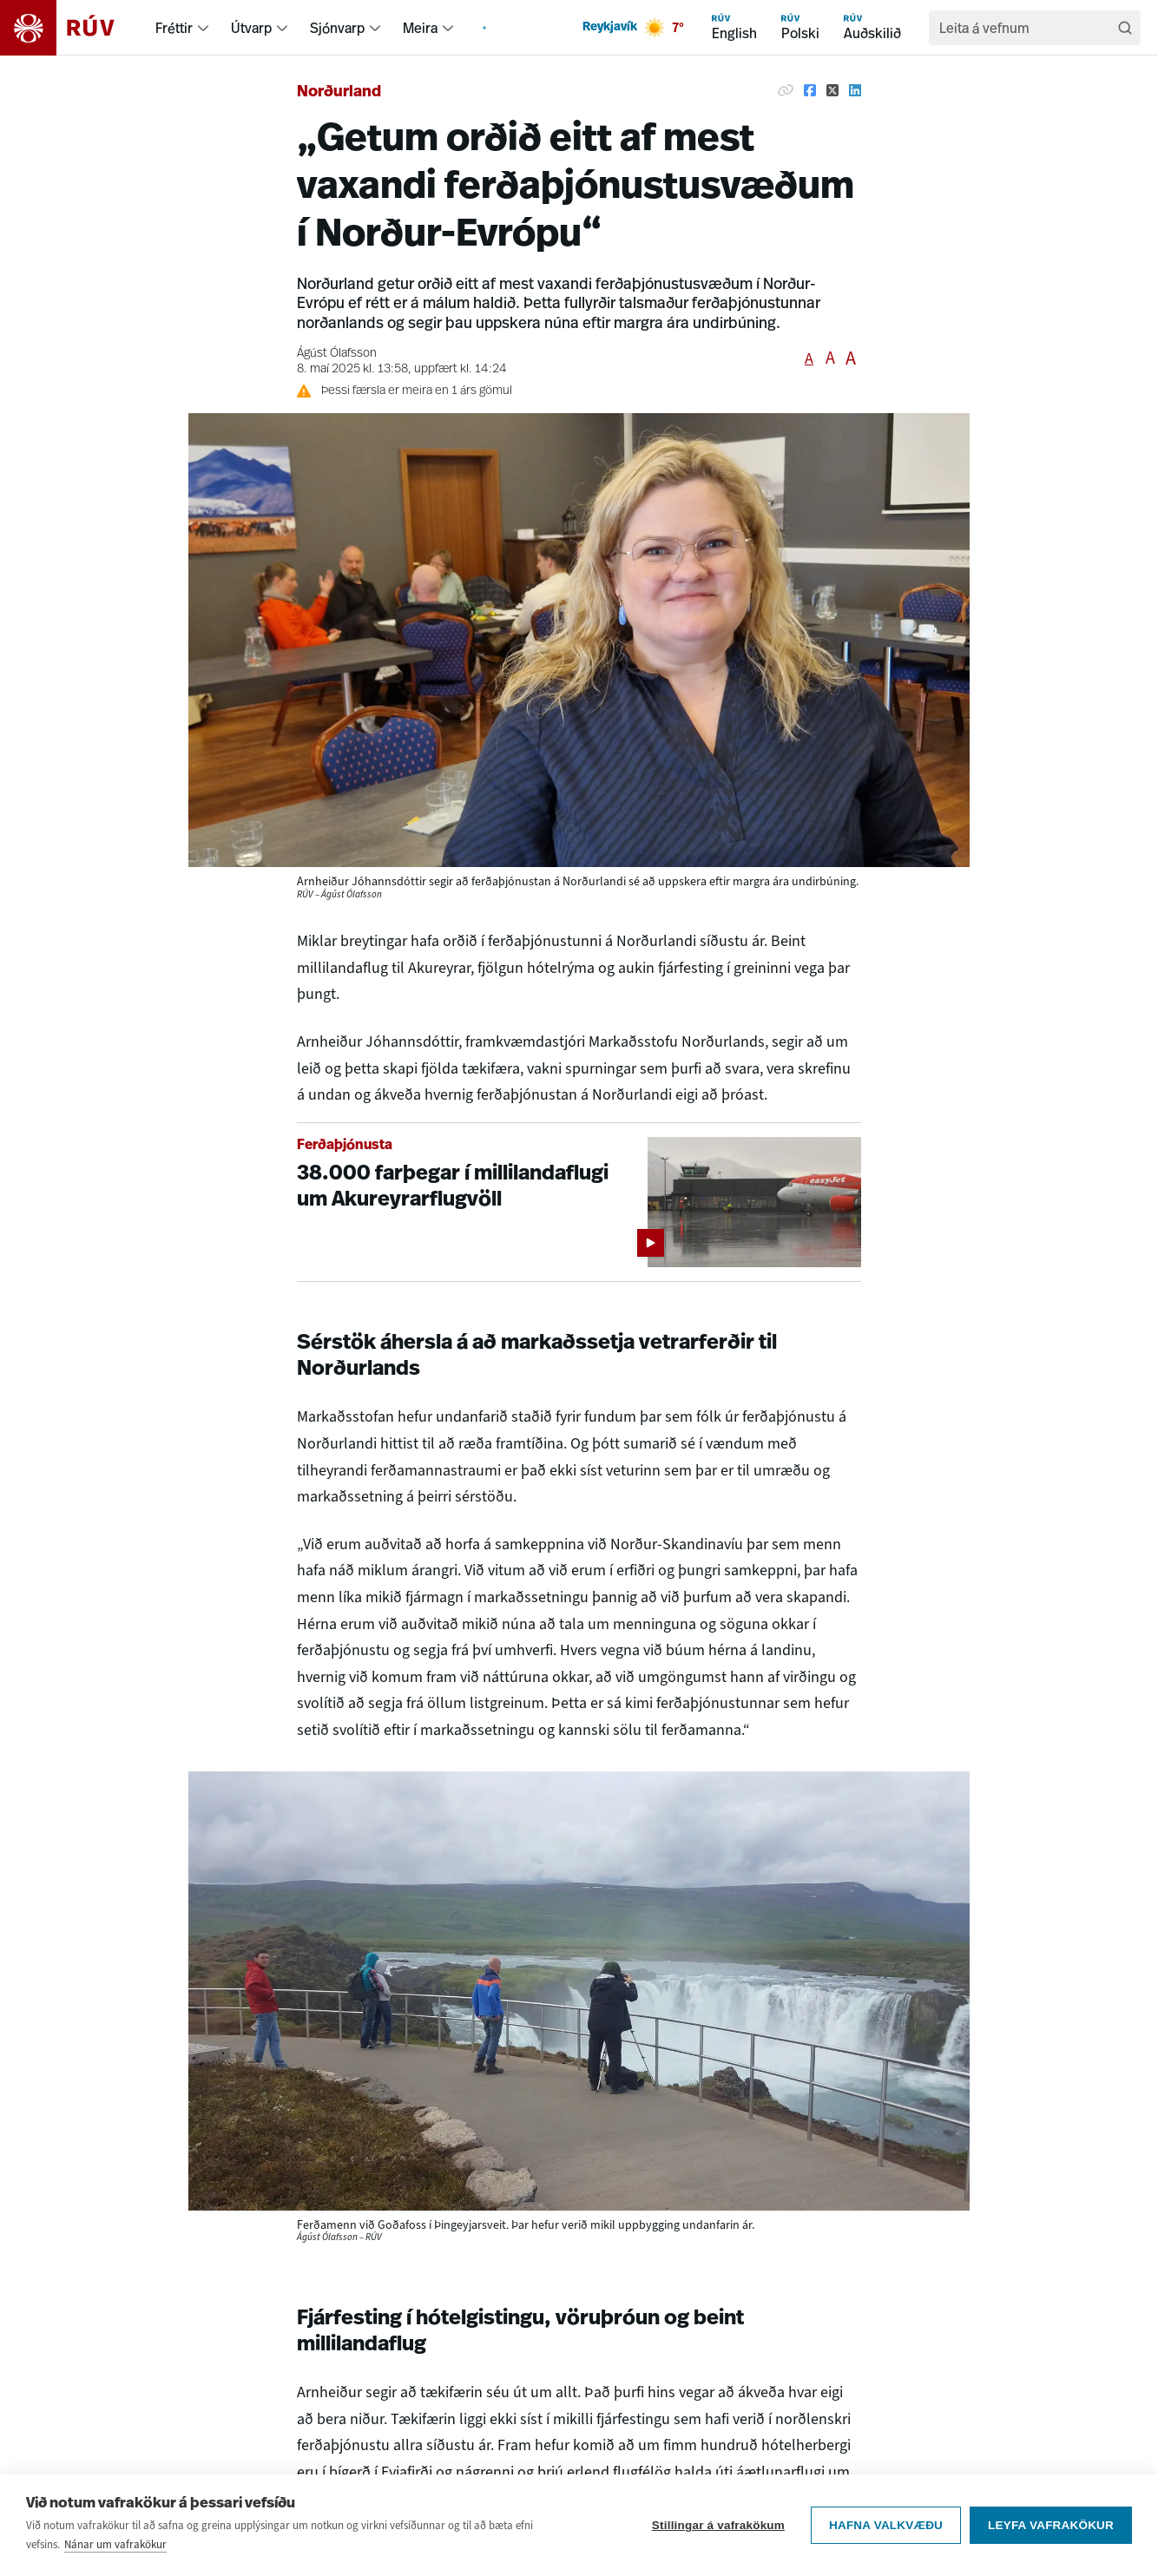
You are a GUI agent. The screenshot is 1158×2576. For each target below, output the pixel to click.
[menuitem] (203, 28)
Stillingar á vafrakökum (718, 2525)
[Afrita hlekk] (785, 90)
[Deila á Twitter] (832, 90)
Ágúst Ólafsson (337, 353)
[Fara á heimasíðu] (72, 28)
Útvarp (251, 28)
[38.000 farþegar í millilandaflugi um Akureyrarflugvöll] (579, 1202)
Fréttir (174, 28)
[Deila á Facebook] (810, 90)
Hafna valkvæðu (886, 2525)
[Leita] (1125, 27)
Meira (420, 28)
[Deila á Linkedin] (855, 90)
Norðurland (339, 92)
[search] (1026, 27)
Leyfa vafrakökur (1051, 2525)
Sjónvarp (337, 28)
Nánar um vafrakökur (115, 2544)
